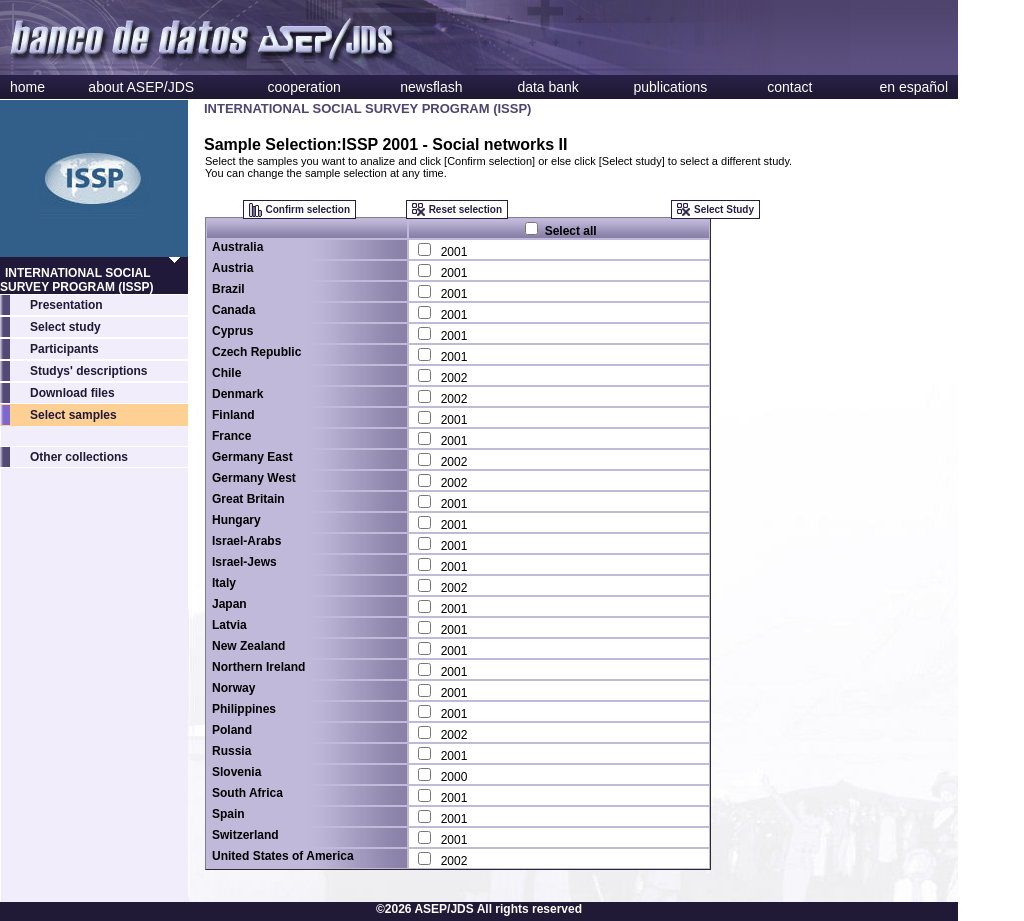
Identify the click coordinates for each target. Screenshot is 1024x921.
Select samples (73, 415)
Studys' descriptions (89, 371)
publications (670, 87)
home (27, 87)
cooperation (304, 87)
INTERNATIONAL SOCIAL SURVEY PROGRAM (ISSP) (77, 280)
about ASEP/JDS (141, 87)
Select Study (724, 209)
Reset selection (465, 209)
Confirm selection (308, 209)
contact (789, 87)
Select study (65, 327)
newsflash (431, 87)
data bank (548, 87)
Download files (72, 393)
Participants (64, 349)
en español (913, 87)
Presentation (66, 305)
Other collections (79, 457)
